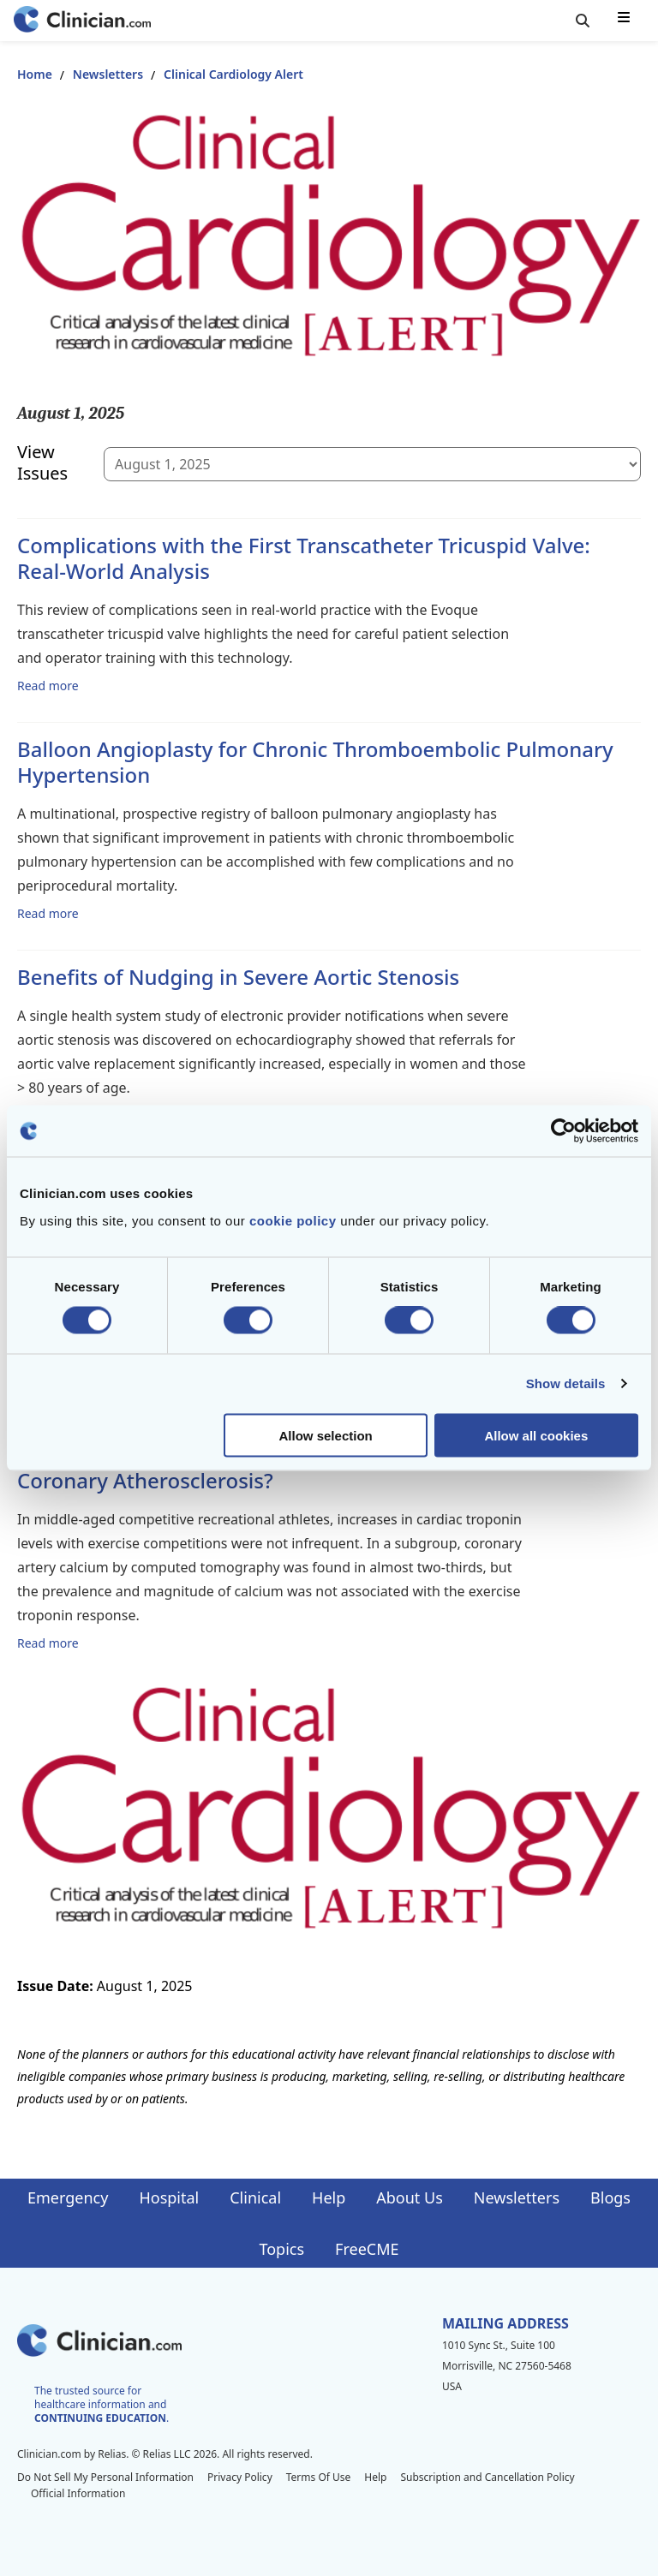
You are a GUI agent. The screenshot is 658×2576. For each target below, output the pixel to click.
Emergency (67, 2197)
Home (34, 74)
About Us (409, 2197)
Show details (566, 1383)
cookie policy (293, 1220)
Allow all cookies (536, 1435)
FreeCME (366, 2249)
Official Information (78, 2493)
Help (328, 2197)
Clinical (255, 2197)
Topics (281, 2249)
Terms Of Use (318, 2477)
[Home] (82, 21)
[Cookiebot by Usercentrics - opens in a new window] (563, 1131)
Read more (48, 685)
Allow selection (326, 1435)
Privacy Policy (239, 2477)
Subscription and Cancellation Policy (487, 2477)
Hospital (169, 2197)
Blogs (610, 2197)
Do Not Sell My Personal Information (105, 2477)
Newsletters (108, 74)
